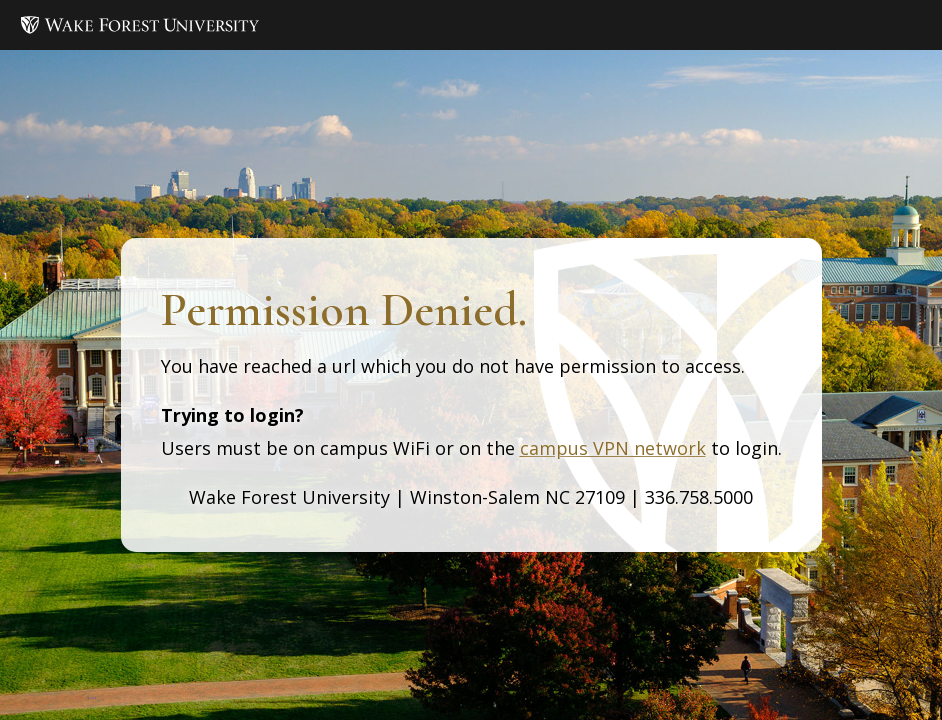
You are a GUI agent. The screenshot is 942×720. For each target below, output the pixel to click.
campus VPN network (613, 448)
